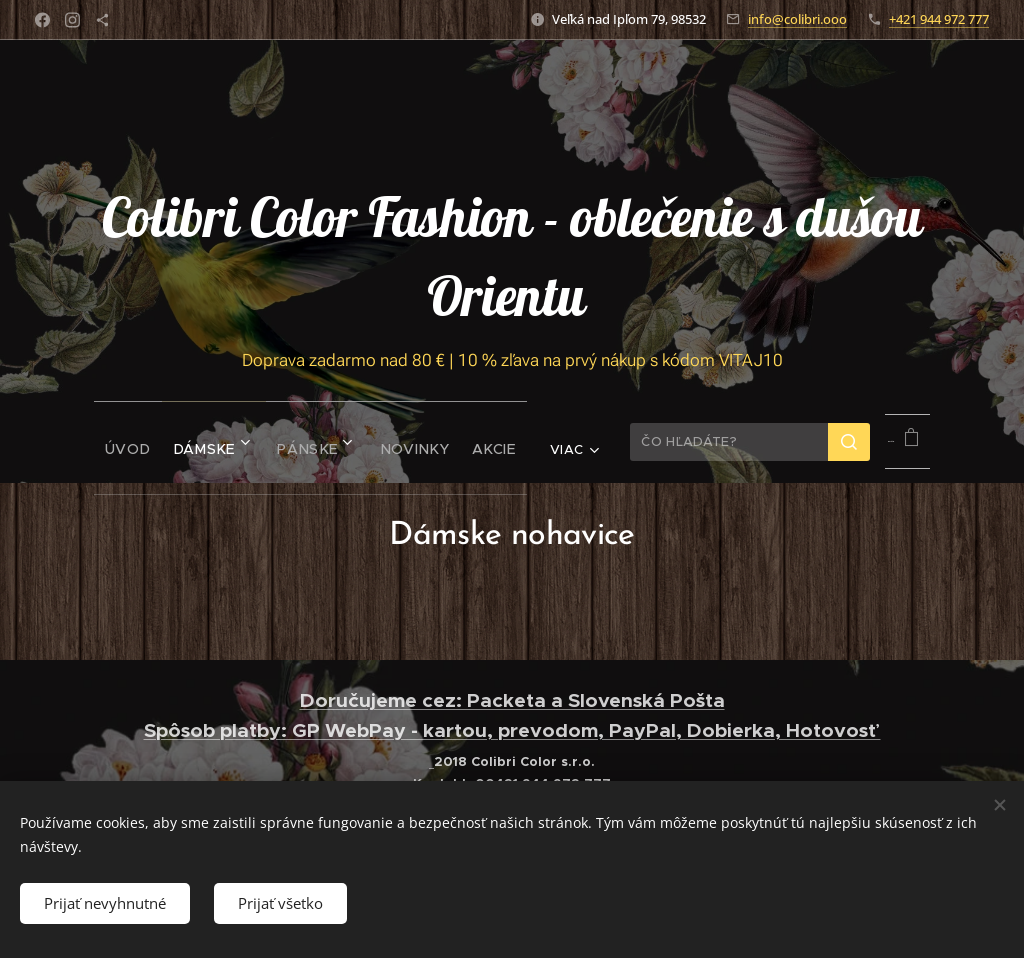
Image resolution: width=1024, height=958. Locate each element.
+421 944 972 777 (939, 19)
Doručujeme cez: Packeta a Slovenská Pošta (512, 700)
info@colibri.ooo (797, 19)
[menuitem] (93, 442)
